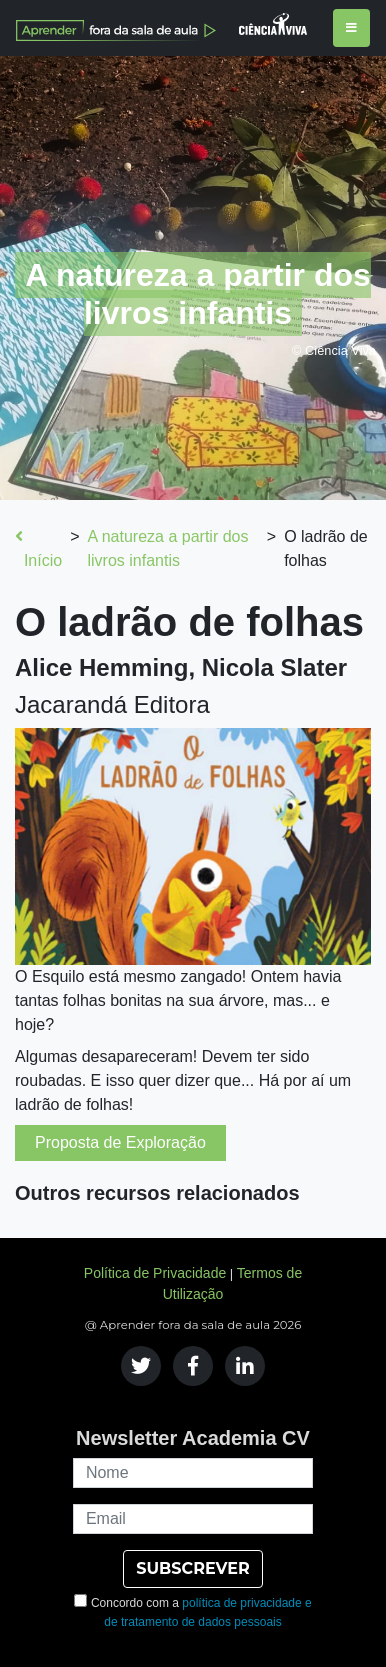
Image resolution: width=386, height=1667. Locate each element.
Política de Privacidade (155, 1273)
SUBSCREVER (192, 1568)
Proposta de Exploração (120, 1142)
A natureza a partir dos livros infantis (167, 548)
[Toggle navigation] (351, 28)
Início (38, 548)
